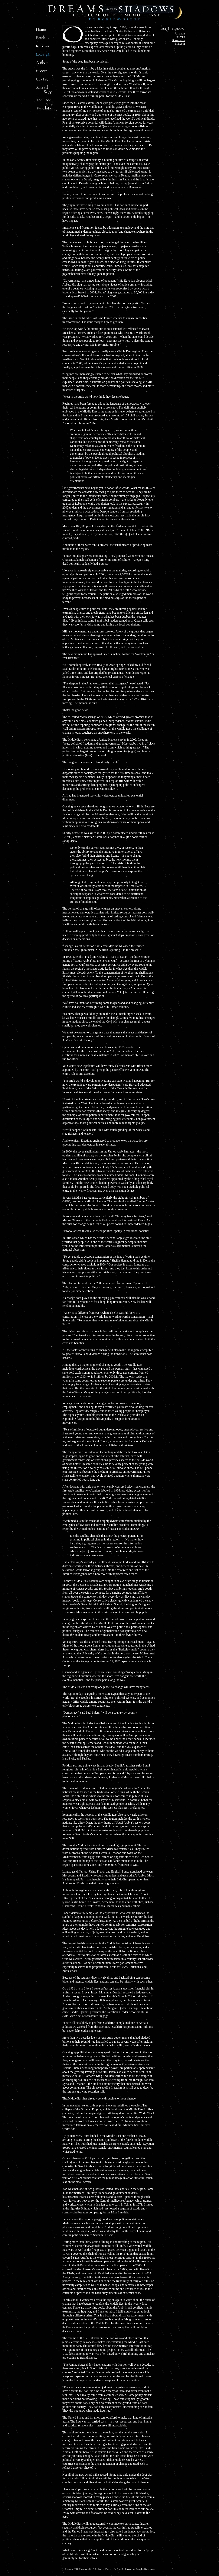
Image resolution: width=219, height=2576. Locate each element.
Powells (180, 36)
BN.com (180, 43)
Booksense (178, 40)
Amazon (180, 33)
